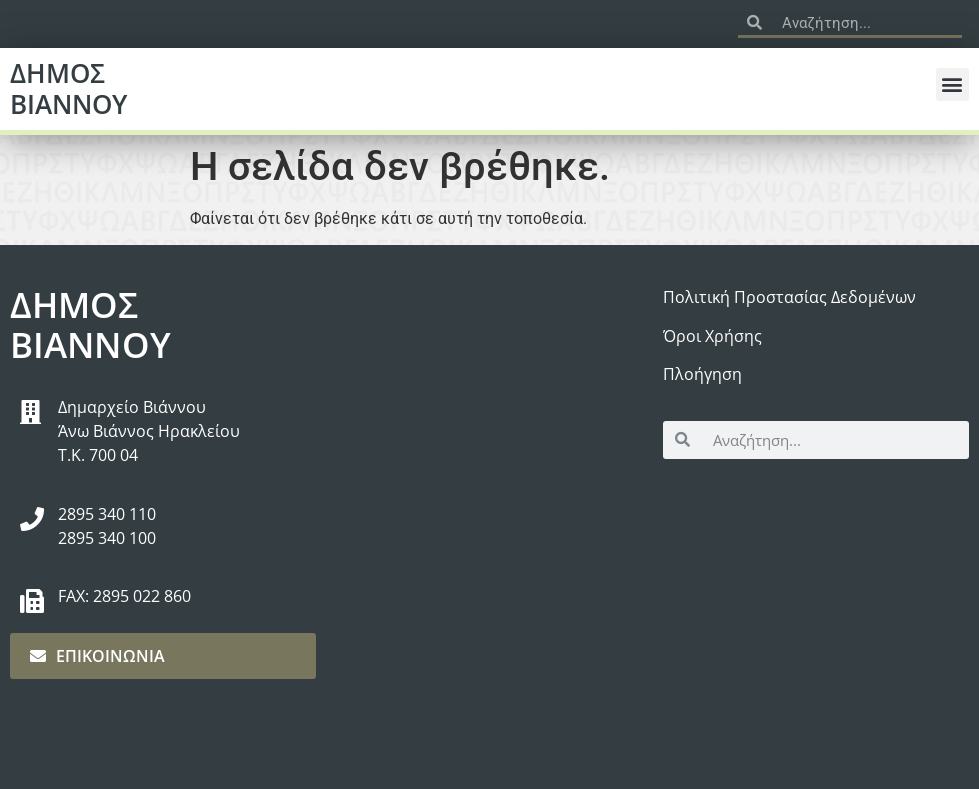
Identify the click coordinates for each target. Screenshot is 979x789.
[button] (952, 84)
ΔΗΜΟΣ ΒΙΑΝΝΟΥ (68, 88)
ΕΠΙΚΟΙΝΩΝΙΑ (97, 656)
